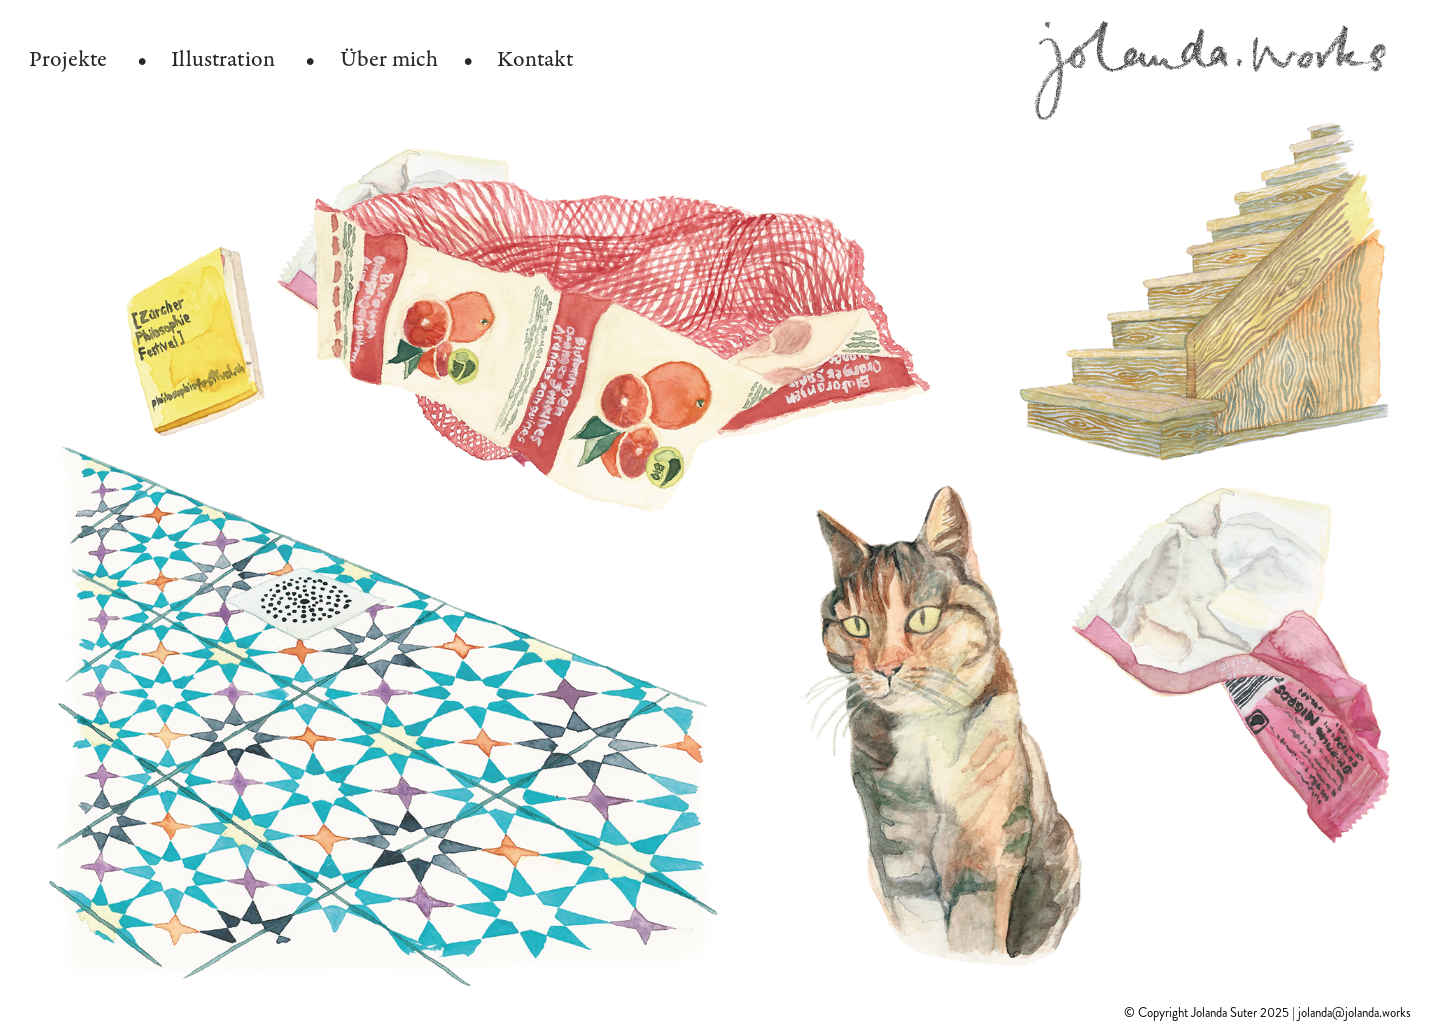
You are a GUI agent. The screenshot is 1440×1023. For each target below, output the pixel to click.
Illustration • (243, 59)
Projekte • (88, 59)
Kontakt (535, 59)
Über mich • (406, 59)
